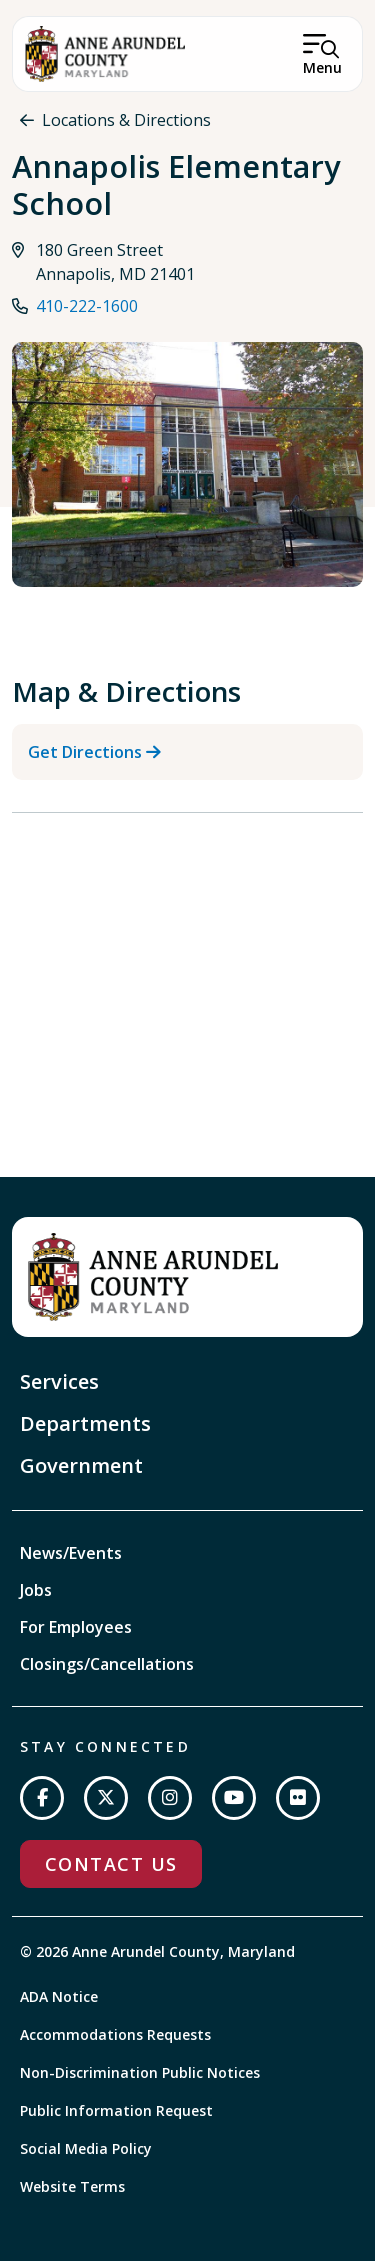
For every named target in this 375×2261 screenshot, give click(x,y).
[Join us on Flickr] (298, 1798)
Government (81, 1465)
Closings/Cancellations (107, 1664)
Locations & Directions (126, 120)
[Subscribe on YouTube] (234, 1798)
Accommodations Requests (115, 2034)
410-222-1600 (87, 306)
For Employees (76, 1627)
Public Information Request (116, 2110)
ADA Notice (59, 1996)
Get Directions (85, 752)
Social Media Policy (86, 2148)
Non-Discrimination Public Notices (140, 2072)
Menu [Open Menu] (322, 67)
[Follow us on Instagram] (170, 1798)
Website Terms (72, 2186)
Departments (85, 1423)
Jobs (36, 1590)
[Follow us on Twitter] (106, 1798)
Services (59, 1381)
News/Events (71, 1553)
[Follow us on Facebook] (42, 1798)
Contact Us (111, 1864)
